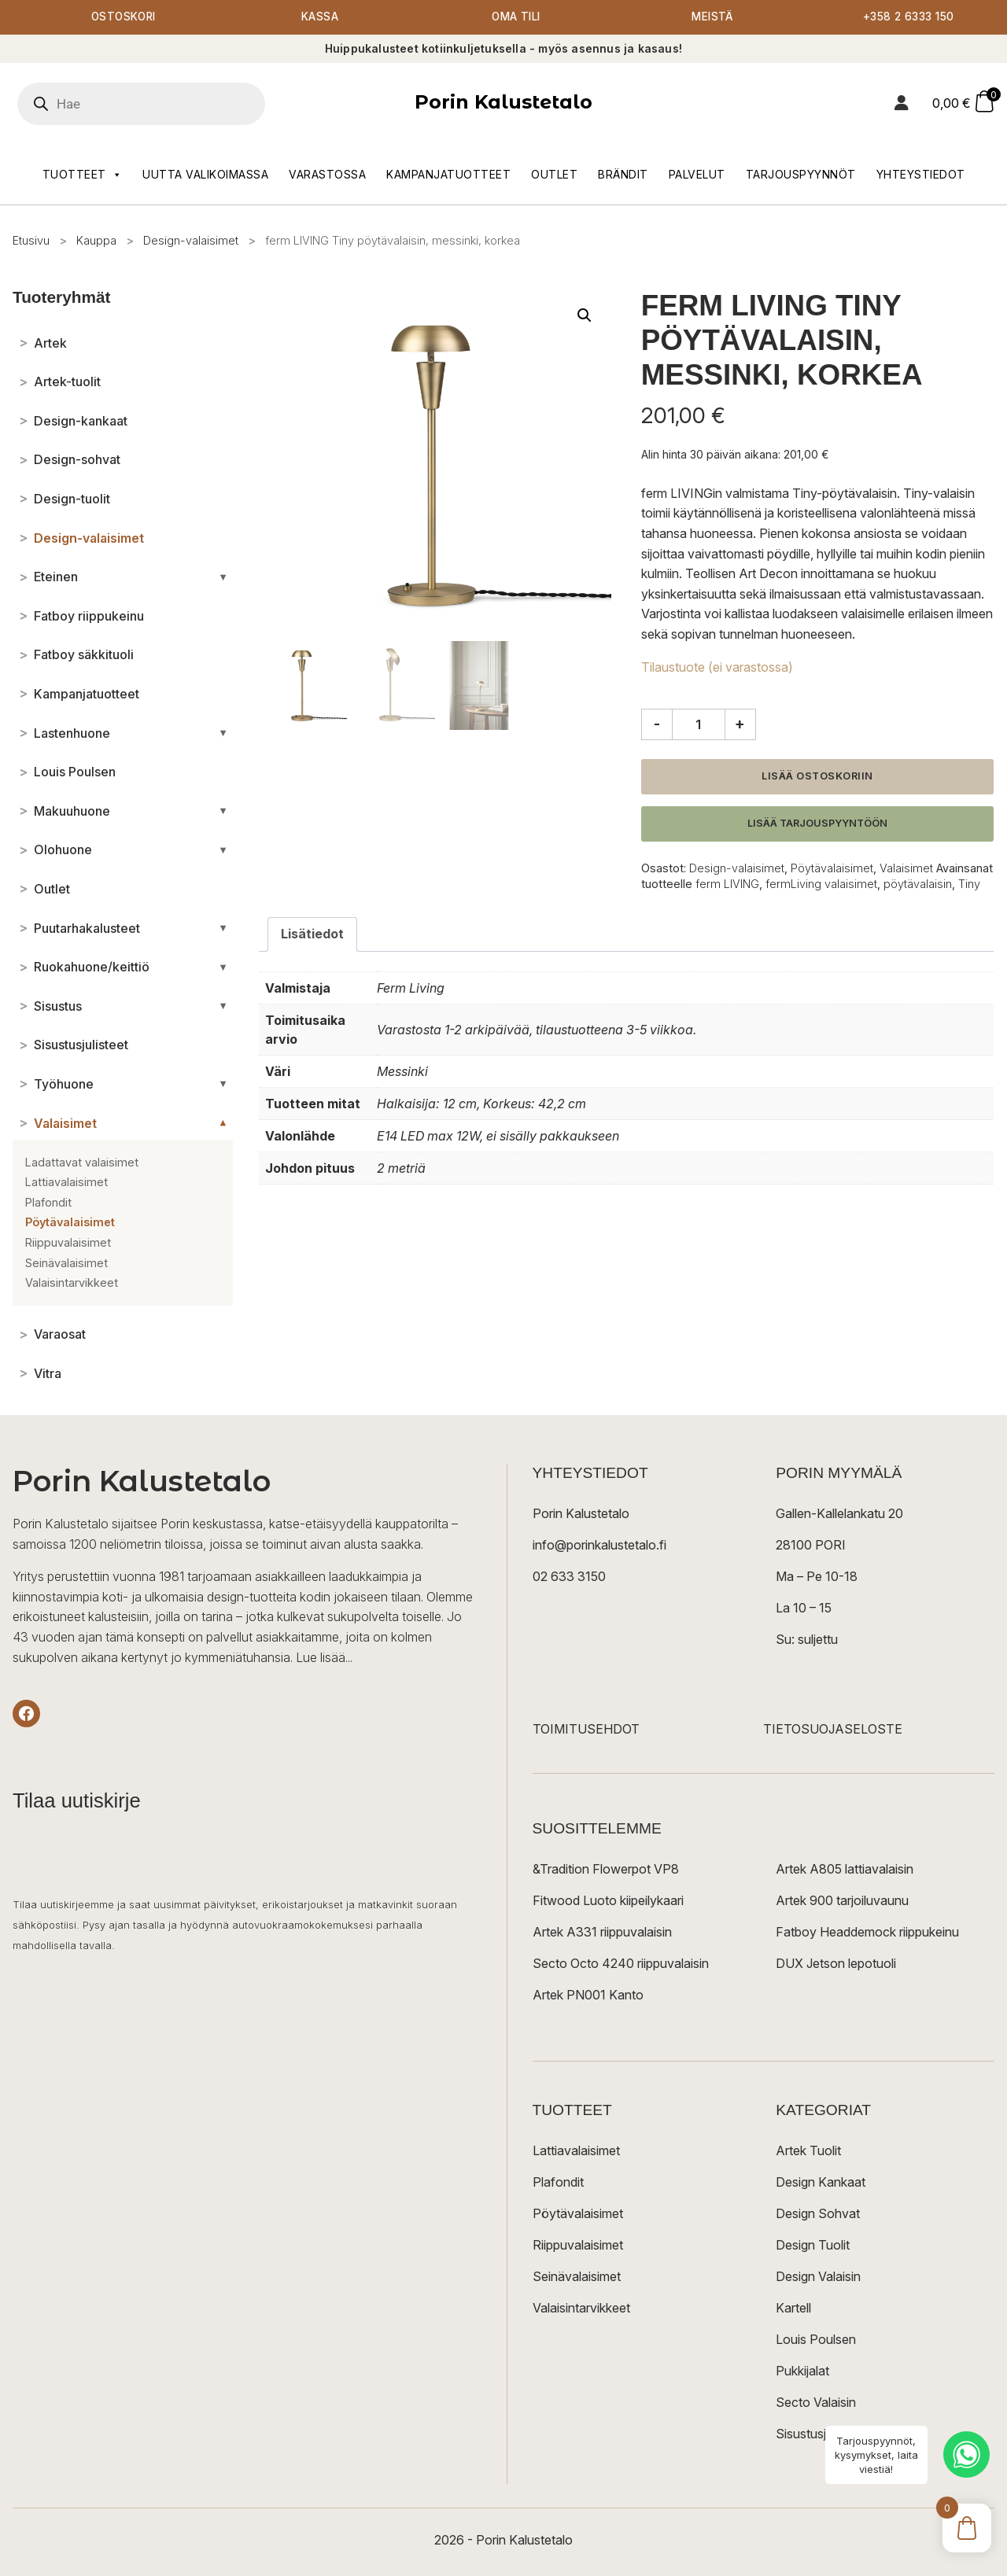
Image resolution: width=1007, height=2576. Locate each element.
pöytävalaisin (917, 884)
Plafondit (558, 2183)
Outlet (554, 174)
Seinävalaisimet (577, 2277)
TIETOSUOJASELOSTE (832, 1730)
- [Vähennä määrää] (657, 724)
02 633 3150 (569, 1577)
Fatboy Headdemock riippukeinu (867, 1932)
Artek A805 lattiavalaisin (844, 1870)
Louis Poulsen (816, 2340)
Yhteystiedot (920, 174)
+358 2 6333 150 (908, 17)
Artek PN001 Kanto (588, 1995)
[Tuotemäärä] (699, 725)
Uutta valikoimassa (205, 174)
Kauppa (96, 240)
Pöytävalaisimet (832, 868)
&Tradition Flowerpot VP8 (606, 1870)
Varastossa (327, 174)
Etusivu (31, 240)
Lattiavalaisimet (576, 2151)
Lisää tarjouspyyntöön (817, 824)
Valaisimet (906, 868)
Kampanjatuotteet (448, 174)
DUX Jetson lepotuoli (836, 1964)
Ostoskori (123, 17)
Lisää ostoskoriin (817, 777)
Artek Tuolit (808, 2151)
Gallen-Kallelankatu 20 (839, 1514)
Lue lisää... (324, 1657)
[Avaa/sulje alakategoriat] (223, 577)
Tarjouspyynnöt (801, 174)
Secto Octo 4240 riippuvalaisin (621, 1964)
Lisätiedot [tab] (312, 934)
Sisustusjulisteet (821, 2434)
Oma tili (515, 17)
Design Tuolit (813, 2246)
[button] (584, 316)
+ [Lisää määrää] (740, 724)
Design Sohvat (818, 2214)
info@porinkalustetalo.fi (599, 1545)
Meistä (712, 17)
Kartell (793, 2308)
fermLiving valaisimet (821, 884)
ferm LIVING (727, 884)
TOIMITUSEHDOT (586, 1730)
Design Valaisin (818, 2277)
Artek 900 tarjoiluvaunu (842, 1901)
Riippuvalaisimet (578, 2246)
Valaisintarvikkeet (581, 2308)
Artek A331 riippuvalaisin (602, 1932)
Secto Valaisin (816, 2403)
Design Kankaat (820, 2183)
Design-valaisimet (190, 240)
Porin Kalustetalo (503, 102)
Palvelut (697, 174)
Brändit (623, 174)
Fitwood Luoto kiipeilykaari (608, 1901)
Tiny (969, 884)
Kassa (320, 17)
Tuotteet (82, 174)
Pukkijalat (802, 2371)
